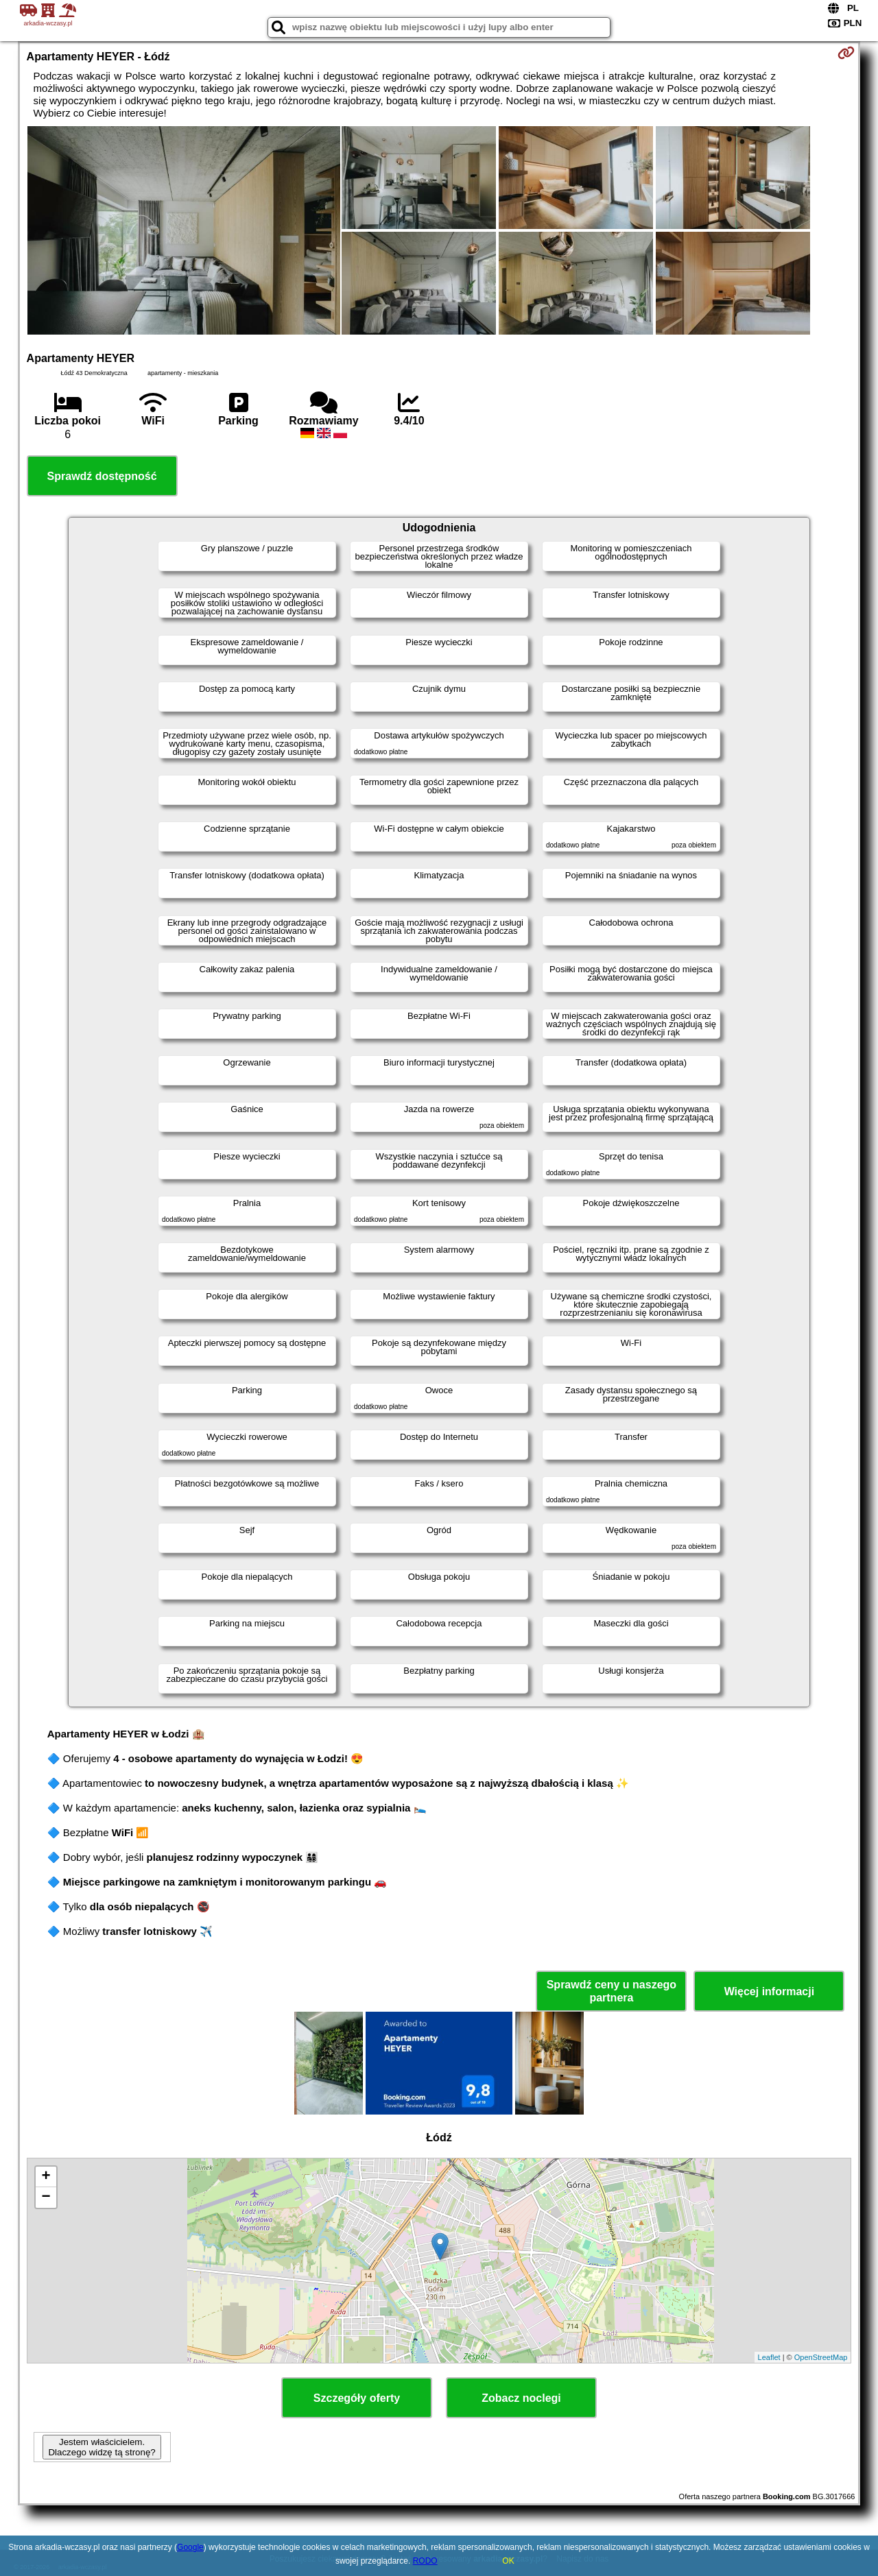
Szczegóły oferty (356, 2398)
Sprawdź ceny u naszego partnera (611, 1991)
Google (190, 2547)
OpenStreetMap (821, 2357)
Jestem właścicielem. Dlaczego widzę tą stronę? (101, 2447)
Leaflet (769, 2357)
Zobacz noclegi (521, 2398)
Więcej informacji (769, 1991)
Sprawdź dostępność (102, 476)
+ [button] (45, 2177)
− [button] (45, 2197)
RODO (425, 2561)
